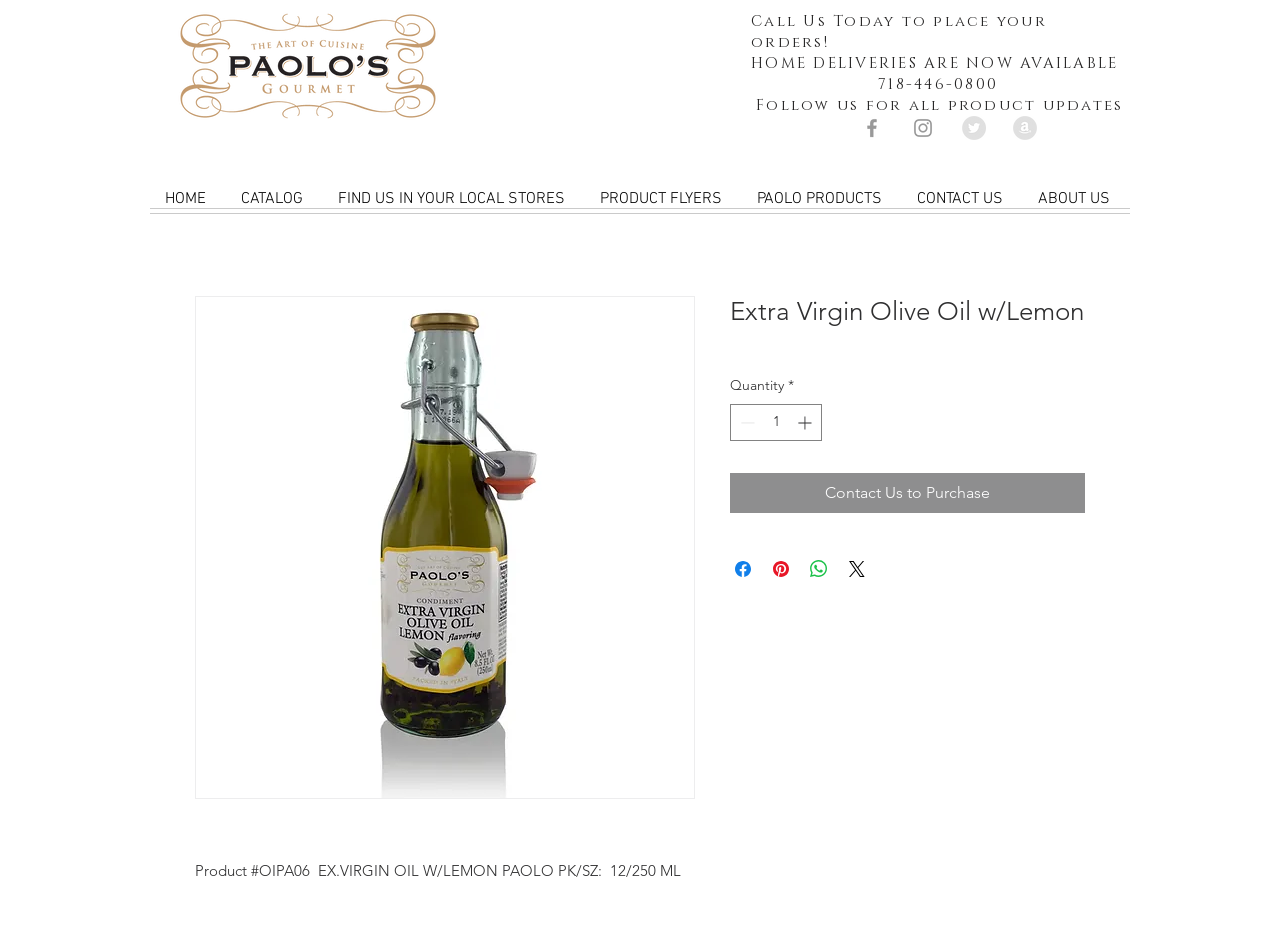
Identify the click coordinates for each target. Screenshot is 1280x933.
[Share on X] (857, 569)
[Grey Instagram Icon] (923, 128)
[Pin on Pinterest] (781, 569)
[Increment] (806, 422)
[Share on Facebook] (743, 569)
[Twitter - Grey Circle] (974, 128)
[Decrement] (745, 422)
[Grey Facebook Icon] (872, 128)
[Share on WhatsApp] (819, 569)
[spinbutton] (776, 422)
